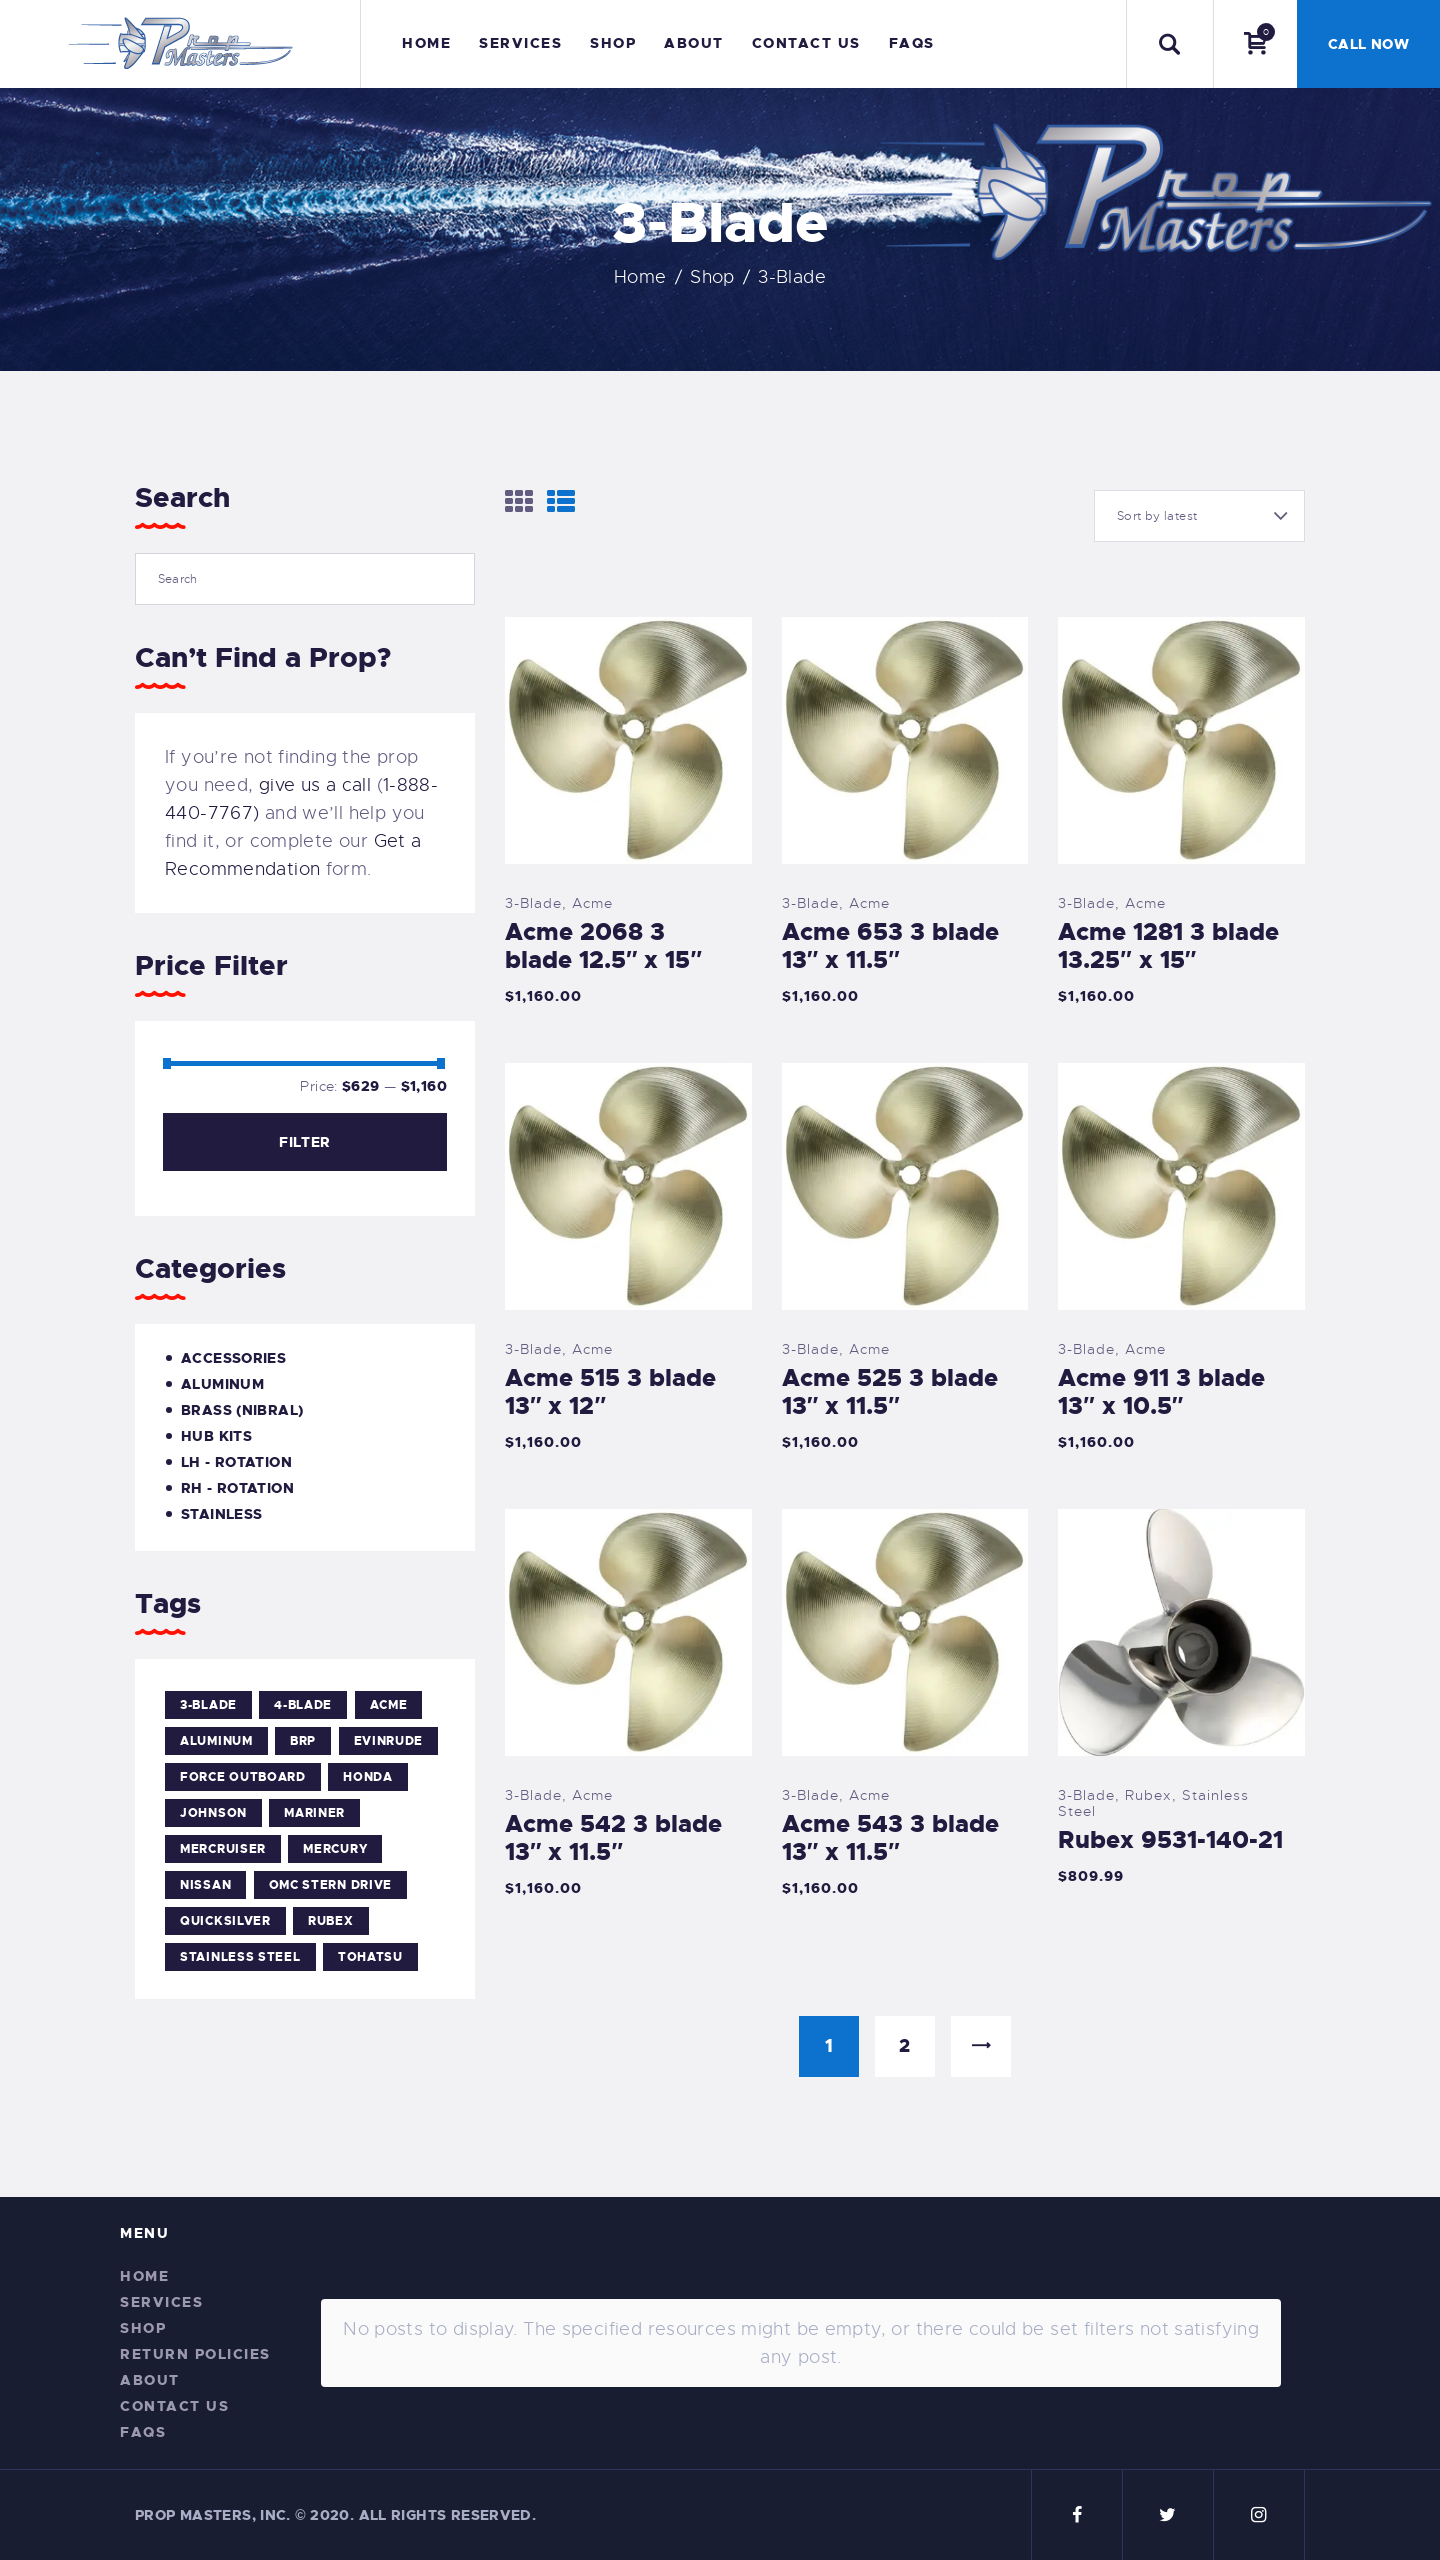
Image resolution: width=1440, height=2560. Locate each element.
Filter (304, 1142)
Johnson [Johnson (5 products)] (213, 1813)
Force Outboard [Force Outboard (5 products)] (243, 1777)
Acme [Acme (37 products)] (389, 1705)
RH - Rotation (237, 1488)
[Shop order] (1199, 516)
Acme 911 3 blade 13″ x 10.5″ (1161, 1392)
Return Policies (195, 2354)
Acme (592, 903)
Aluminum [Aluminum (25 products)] (216, 1741)
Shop (712, 277)
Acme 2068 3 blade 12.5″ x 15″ (603, 946)
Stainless (221, 1514)
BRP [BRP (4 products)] (303, 1741)
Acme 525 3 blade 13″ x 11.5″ (890, 1392)
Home (640, 277)
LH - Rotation (236, 1462)
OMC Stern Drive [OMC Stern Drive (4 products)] (331, 1885)
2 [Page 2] (904, 2046)
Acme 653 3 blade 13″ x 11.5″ (890, 946)
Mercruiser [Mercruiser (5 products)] (223, 1849)
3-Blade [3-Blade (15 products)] (208, 1705)
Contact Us (174, 2406)
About (150, 2380)
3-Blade (533, 903)
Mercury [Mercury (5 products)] (335, 1849)
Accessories (233, 1358)
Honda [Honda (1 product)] (368, 1777)
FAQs (143, 2432)
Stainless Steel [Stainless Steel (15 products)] (240, 1957)
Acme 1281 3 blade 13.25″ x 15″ (1168, 946)
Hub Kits (216, 1436)
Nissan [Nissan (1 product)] (205, 1885)
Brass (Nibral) (242, 1410)
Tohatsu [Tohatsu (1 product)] (370, 1957)
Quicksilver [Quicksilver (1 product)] (225, 1921)
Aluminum (222, 1384)
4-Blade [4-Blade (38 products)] (303, 1705)
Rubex (1148, 1795)
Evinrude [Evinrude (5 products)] (389, 1741)
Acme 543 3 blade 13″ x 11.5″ (890, 1838)
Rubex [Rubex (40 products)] (331, 1921)
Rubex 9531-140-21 (1170, 1840)
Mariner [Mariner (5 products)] (314, 1813)
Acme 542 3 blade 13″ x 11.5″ (613, 1838)
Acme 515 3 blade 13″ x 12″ (610, 1392)
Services (161, 2302)
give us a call (315, 785)
